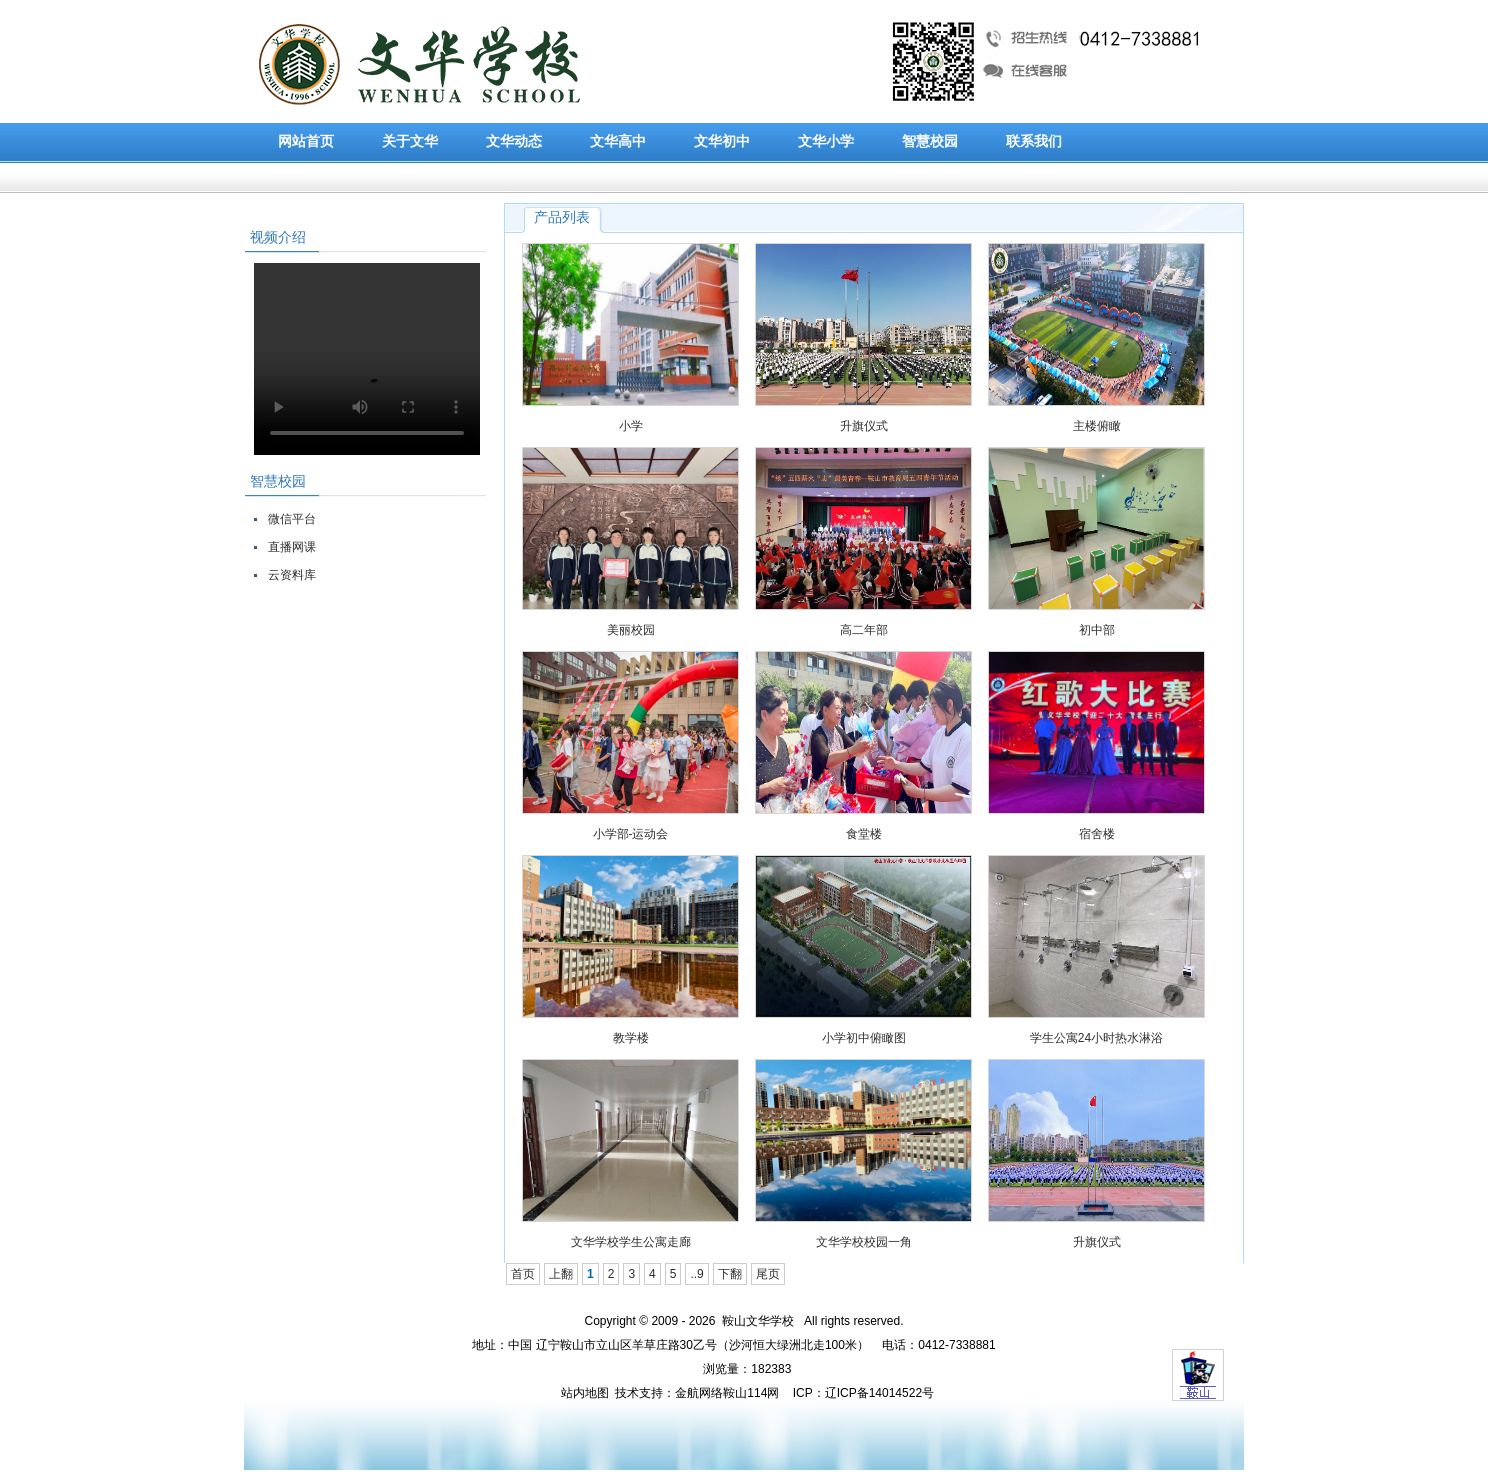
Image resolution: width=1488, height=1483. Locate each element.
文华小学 (826, 141)
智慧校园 (930, 141)
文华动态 (514, 141)
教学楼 (631, 1038)
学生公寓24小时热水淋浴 (1096, 1038)
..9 (696, 1274)
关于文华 (410, 141)
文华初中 (722, 141)
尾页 (768, 1274)
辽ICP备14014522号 (879, 1393)
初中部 (1097, 630)
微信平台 (292, 519)
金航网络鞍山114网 (727, 1393)
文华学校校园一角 (864, 1242)
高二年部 (864, 630)
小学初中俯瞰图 (864, 1038)
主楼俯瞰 (1097, 426)
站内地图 (585, 1393)
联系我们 (1034, 141)
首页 (523, 1274)
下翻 (730, 1274)
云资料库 (292, 575)
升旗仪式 (864, 426)
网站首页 (306, 141)
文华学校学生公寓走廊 (631, 1242)
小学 (631, 426)
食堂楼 (864, 834)
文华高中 (618, 141)
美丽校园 (631, 630)
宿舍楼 (1097, 834)
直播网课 (292, 547)
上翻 (561, 1274)
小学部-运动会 (631, 834)
